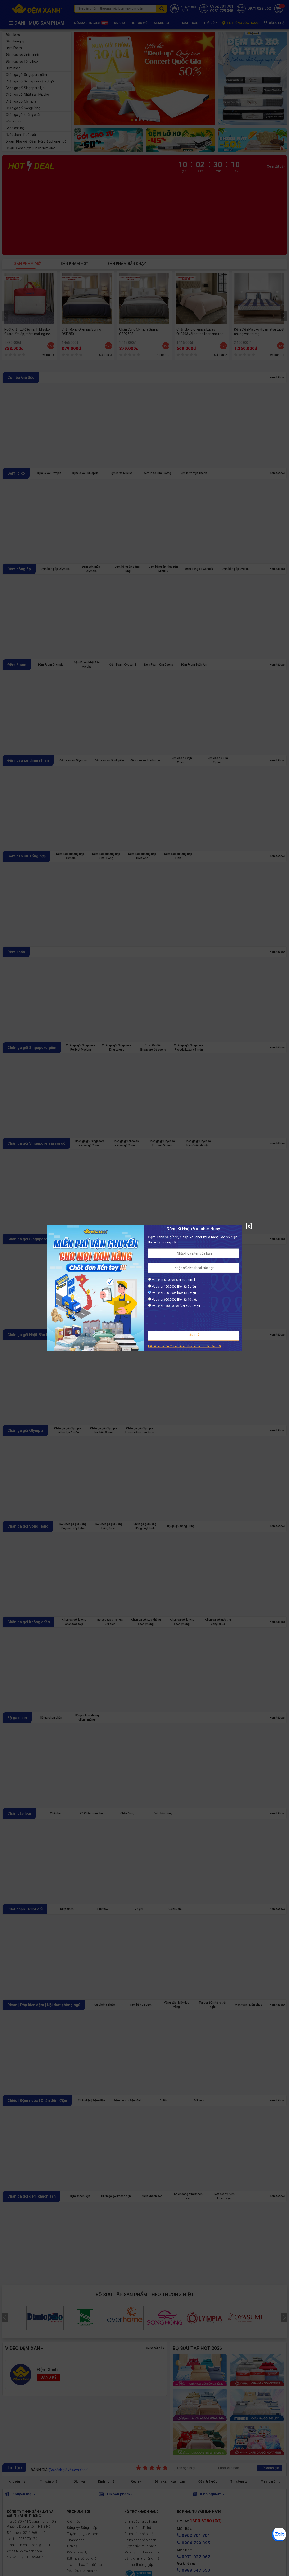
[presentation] (184, 1319)
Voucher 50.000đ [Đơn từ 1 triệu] (171, 1280)
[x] (249, 1226)
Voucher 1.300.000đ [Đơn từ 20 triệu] (174, 1306)
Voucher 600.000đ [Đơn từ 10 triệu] (173, 1299)
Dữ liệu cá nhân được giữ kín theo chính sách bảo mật (184, 1346)
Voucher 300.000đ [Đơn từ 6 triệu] (172, 1293)
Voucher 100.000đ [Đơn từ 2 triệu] (172, 1286)
